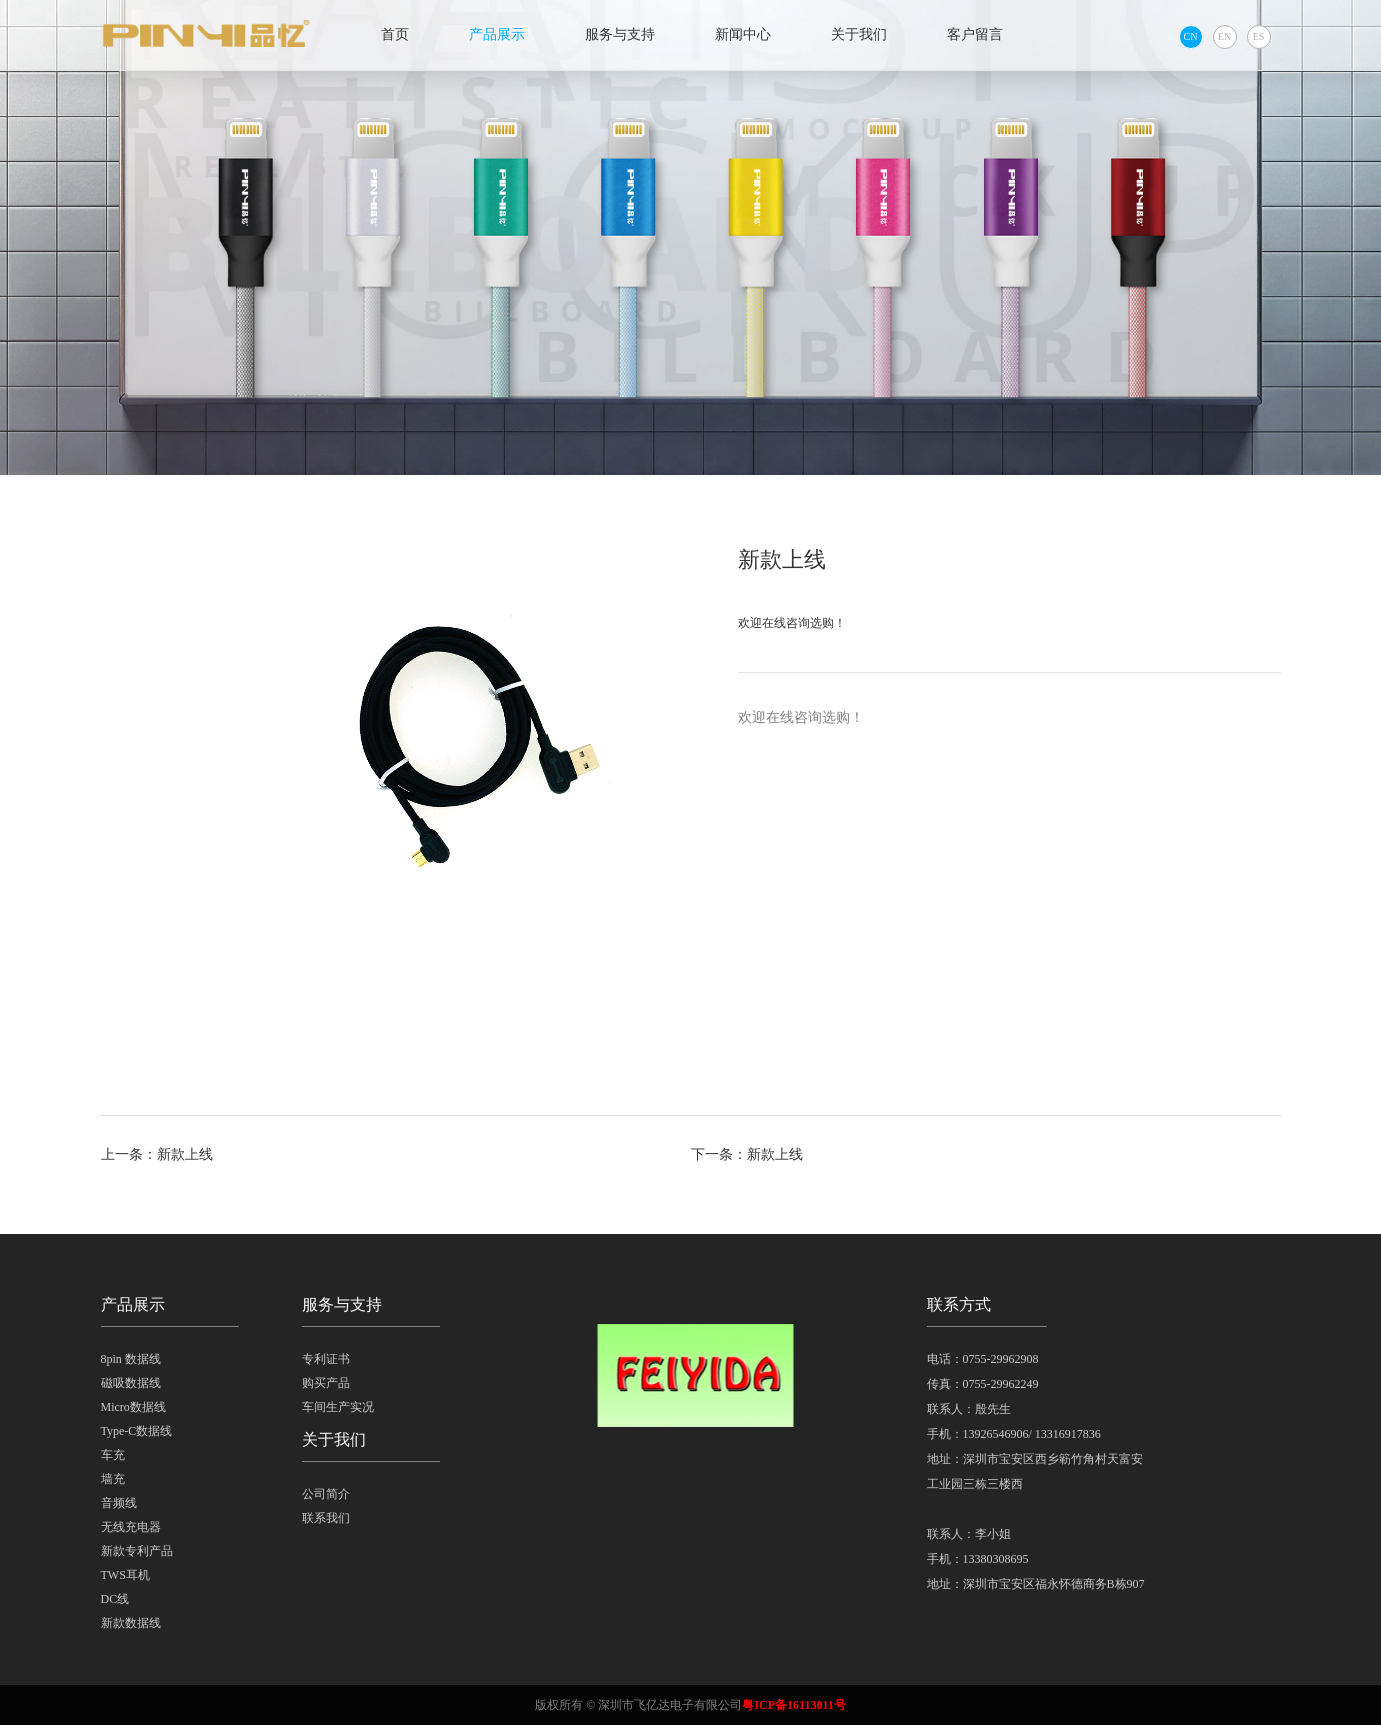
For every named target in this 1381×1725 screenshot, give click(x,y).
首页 (395, 34)
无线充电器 (131, 1527)
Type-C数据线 (137, 1431)
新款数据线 (131, 1623)
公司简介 (326, 1494)
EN (1224, 36)
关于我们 (859, 34)
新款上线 (185, 1154)
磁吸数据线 (131, 1383)
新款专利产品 (137, 1551)
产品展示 (497, 34)
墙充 (113, 1479)
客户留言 (975, 34)
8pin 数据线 (131, 1359)
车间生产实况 (338, 1407)
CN (1191, 36)
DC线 (115, 1599)
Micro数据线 (133, 1407)
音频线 (119, 1503)
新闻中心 (743, 34)
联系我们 (326, 1518)
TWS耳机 (125, 1575)
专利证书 (326, 1359)
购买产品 (326, 1383)
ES (1259, 36)
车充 (113, 1455)
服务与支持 (620, 34)
